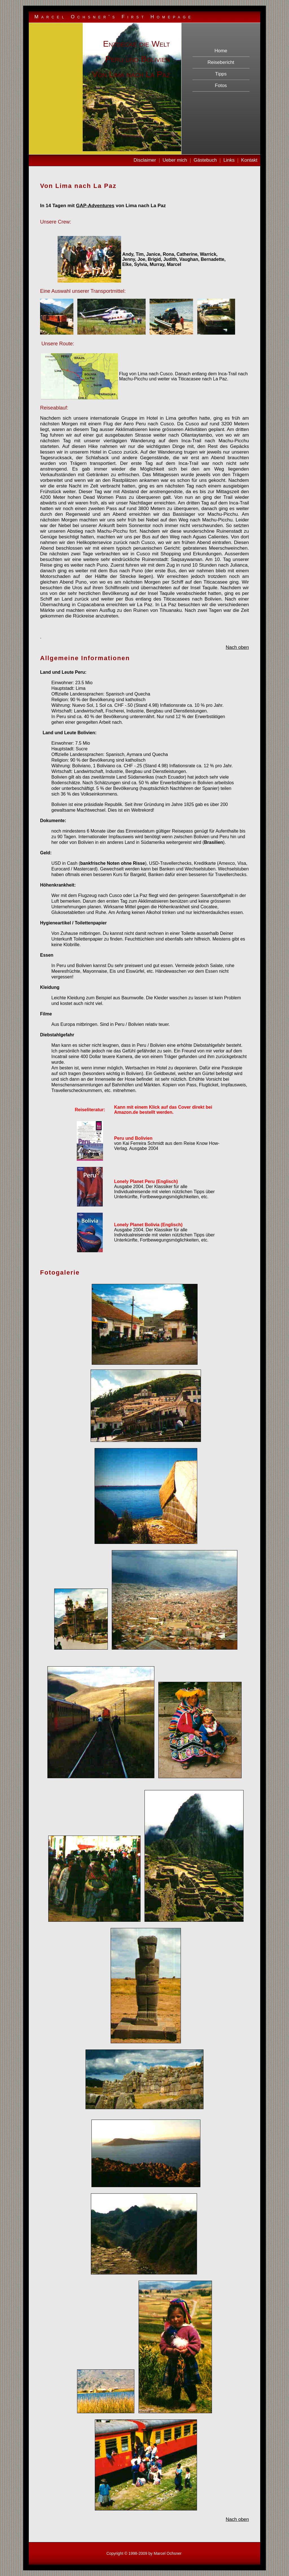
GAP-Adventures (95, 205)
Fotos (221, 85)
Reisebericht (220, 62)
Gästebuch (205, 160)
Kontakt (249, 160)
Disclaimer (144, 160)
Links (229, 160)
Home (220, 50)
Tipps (221, 74)
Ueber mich (175, 160)
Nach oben (237, 647)
